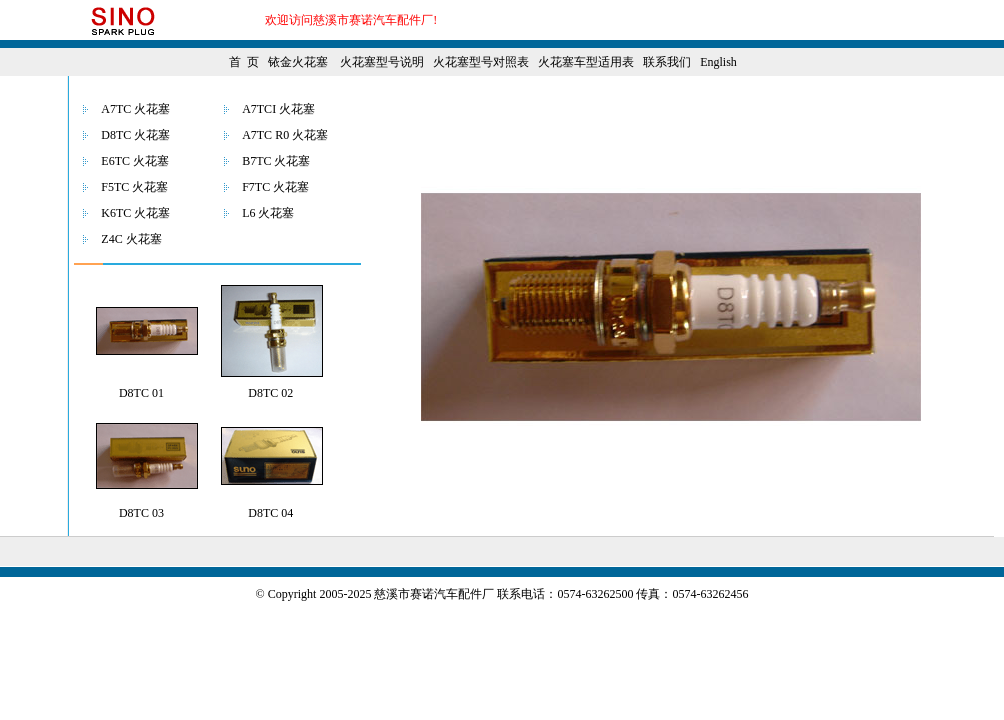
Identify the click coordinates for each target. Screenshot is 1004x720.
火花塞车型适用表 (586, 62)
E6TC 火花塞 (135, 161)
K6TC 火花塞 (135, 213)
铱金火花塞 (298, 62)
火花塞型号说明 (382, 62)
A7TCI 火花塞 (278, 109)
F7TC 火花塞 (275, 187)
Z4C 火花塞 (131, 239)
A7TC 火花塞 (135, 109)
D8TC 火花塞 (135, 135)
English (718, 62)
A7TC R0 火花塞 (285, 135)
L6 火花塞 (268, 213)
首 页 (244, 62)
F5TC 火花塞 (134, 187)
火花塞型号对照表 (481, 62)
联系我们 (667, 62)
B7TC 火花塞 (276, 161)
